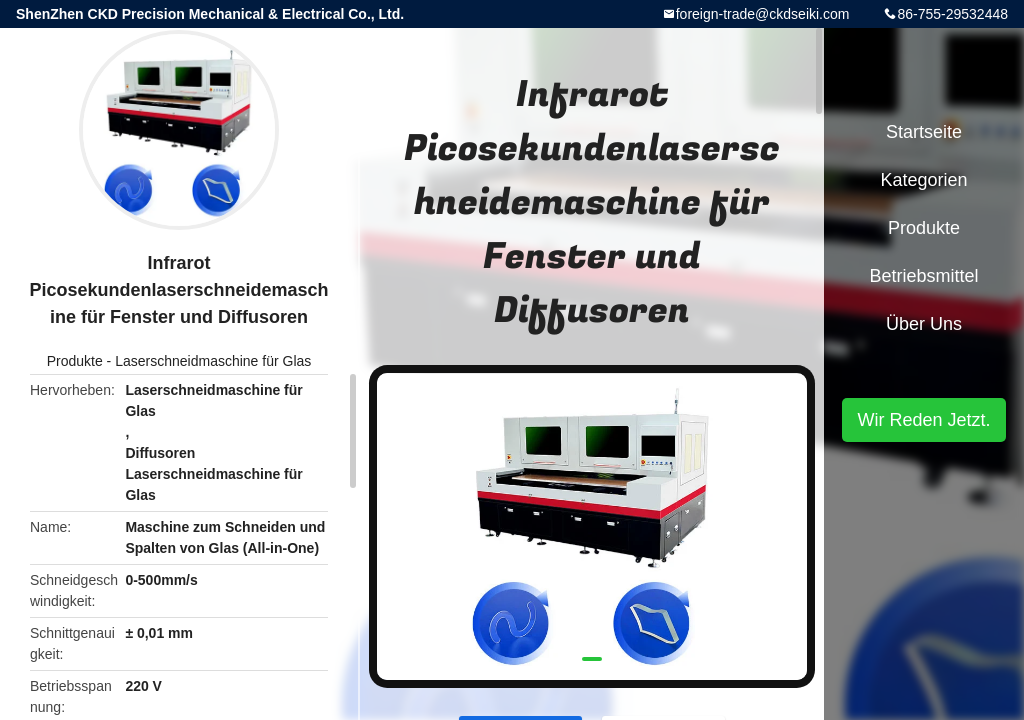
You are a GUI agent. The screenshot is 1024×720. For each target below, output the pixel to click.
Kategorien (923, 180)
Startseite (924, 132)
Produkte (75, 361)
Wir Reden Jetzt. (923, 420)
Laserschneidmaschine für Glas (213, 361)
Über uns (924, 324)
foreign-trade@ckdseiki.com (763, 14)
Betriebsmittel (923, 276)
